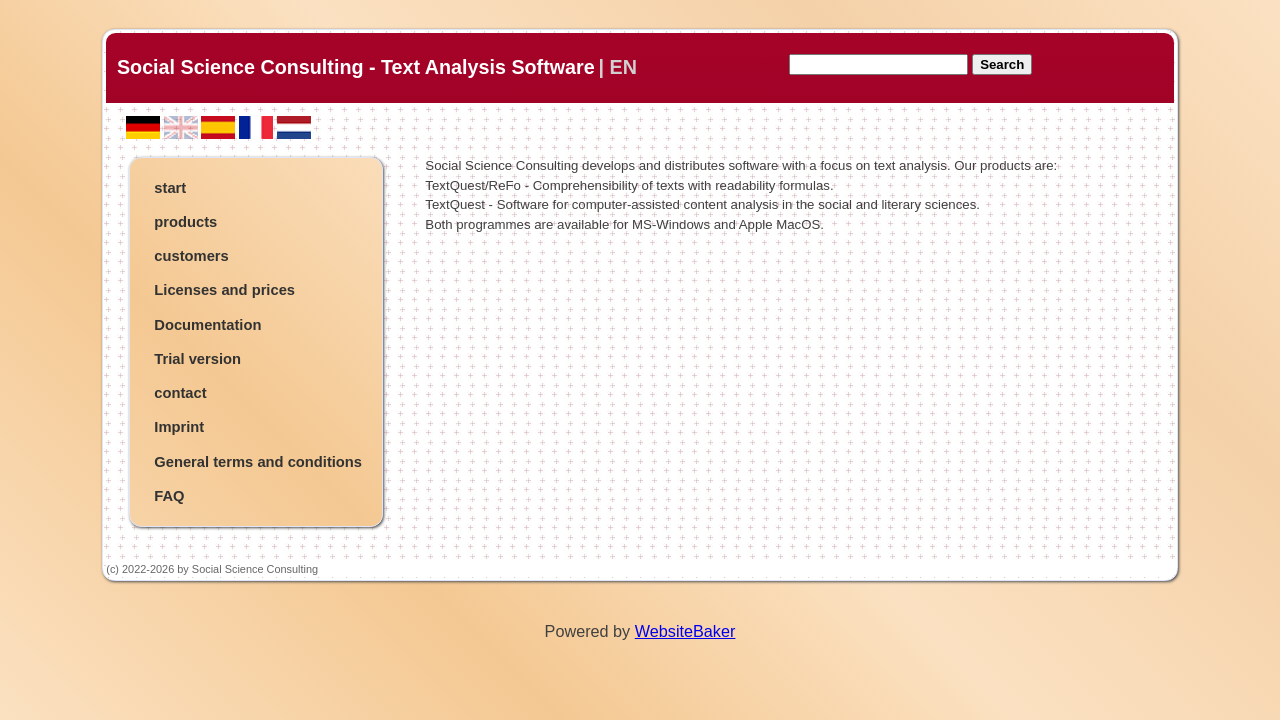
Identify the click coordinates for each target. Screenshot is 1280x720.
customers (191, 256)
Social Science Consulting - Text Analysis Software (356, 67)
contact (180, 393)
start (170, 188)
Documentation (207, 325)
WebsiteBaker (685, 631)
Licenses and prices (224, 290)
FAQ (169, 496)
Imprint (179, 427)
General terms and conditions (258, 462)
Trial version (197, 359)
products (185, 222)
